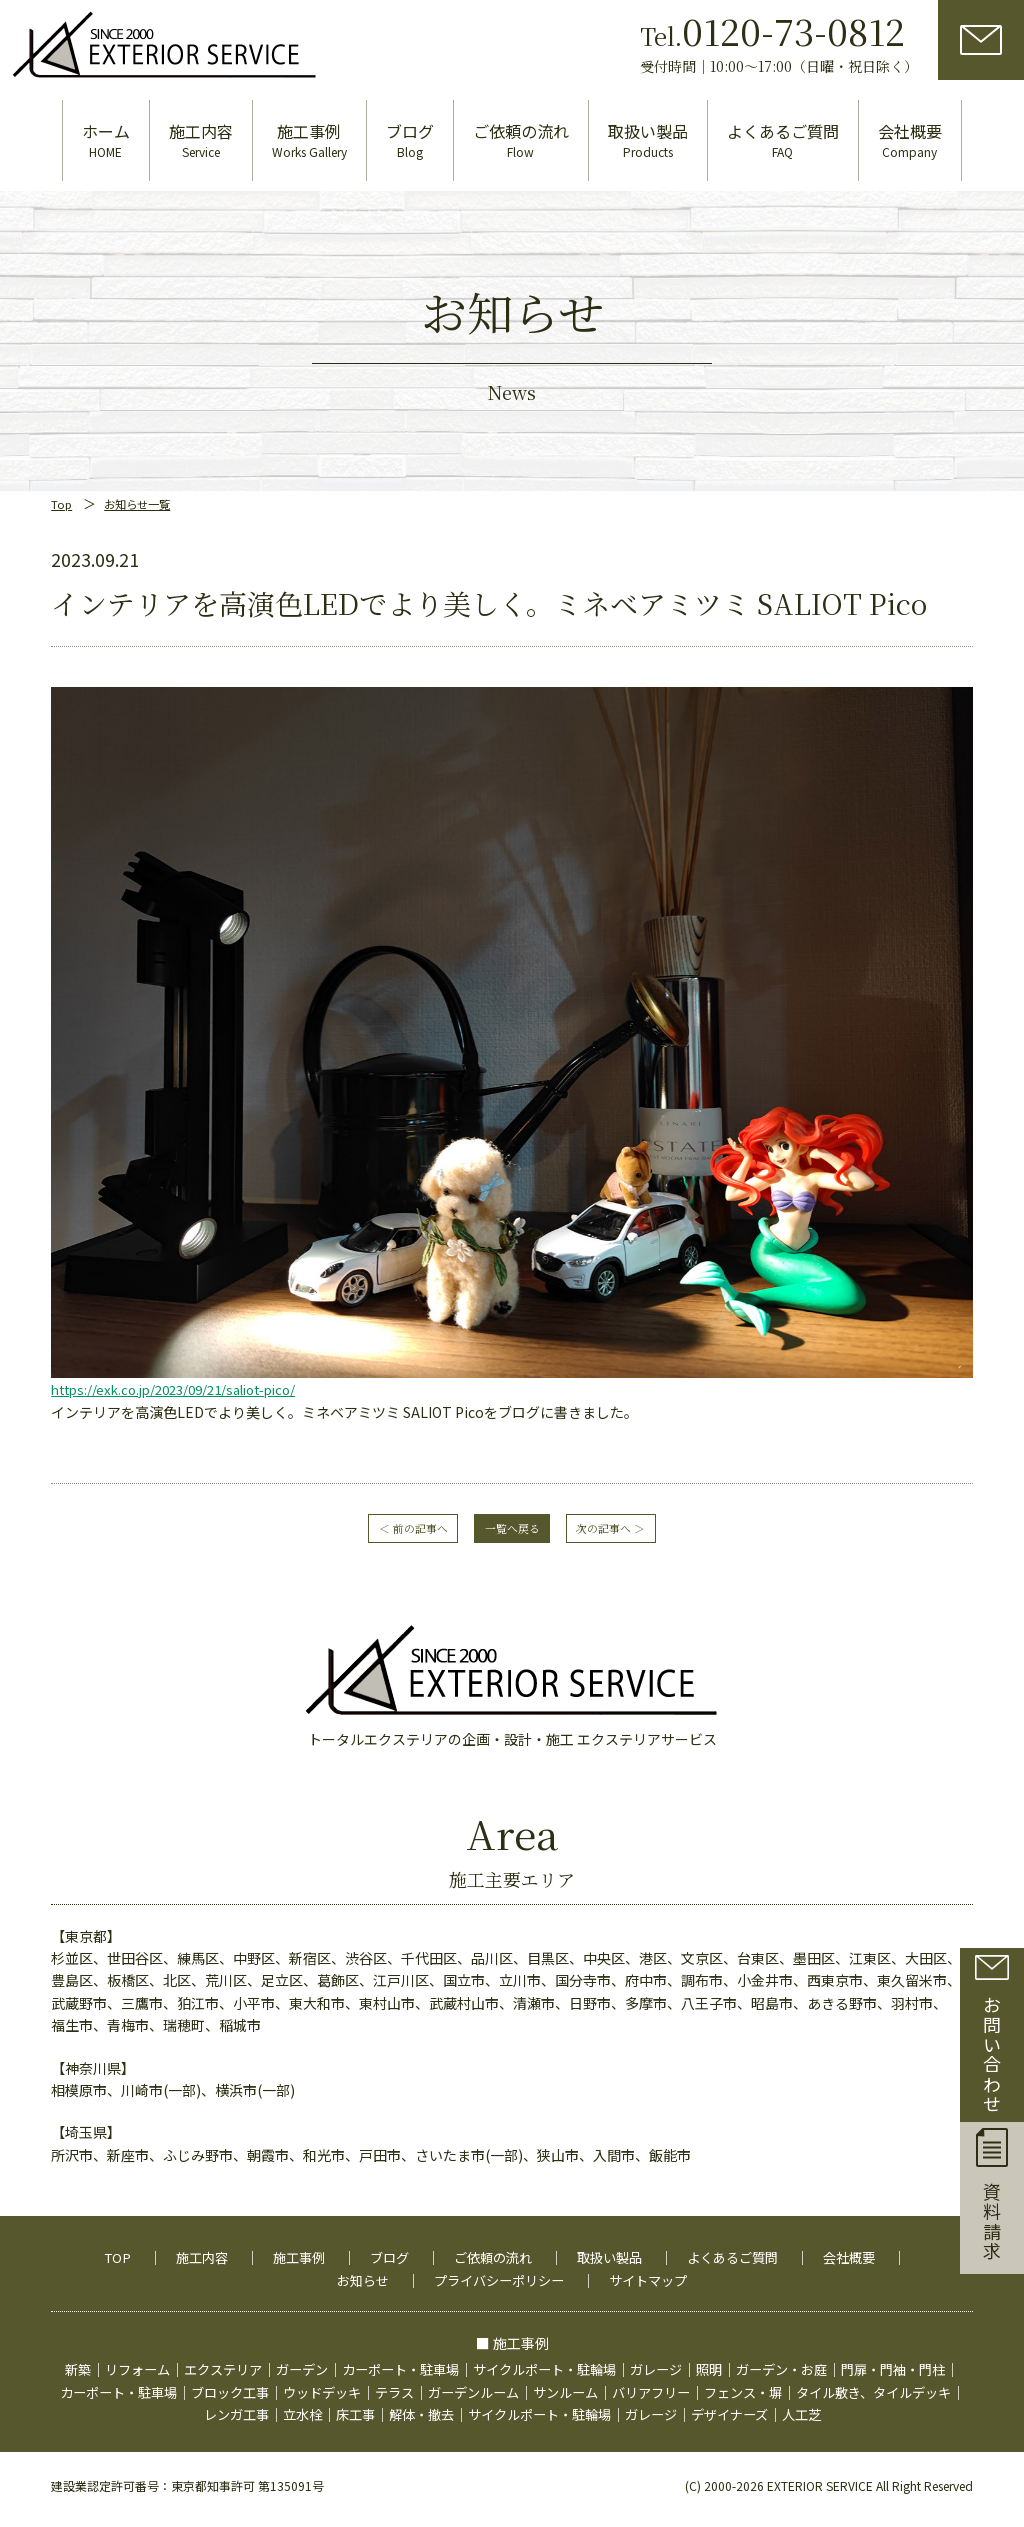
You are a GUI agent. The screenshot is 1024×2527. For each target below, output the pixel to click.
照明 (785, 2354)
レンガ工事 (309, 2398)
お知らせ (406, 2264)
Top (62, 482)
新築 (113, 2354)
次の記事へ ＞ (639, 1510)
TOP (151, 2241)
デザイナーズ (833, 2398)
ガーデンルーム (624, 2376)
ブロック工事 (365, 2376)
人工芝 (910, 2398)
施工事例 (340, 2241)
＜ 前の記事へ (385, 1510)
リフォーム (176, 2354)
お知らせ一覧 (144, 482)
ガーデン (351, 2354)
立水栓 (379, 2398)
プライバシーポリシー (549, 2264)
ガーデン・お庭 (862, 2354)
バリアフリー (813, 2376)
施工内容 (239, 2241)
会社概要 (305, 2264)
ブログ (434, 2241)
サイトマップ (706, 2264)
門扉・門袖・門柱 (113, 2376)
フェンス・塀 (911, 2376)
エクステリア (267, 2354)
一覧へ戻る (512, 1510)
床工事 (435, 2398)
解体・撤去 (505, 2398)
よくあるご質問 (793, 2241)
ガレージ (729, 2354)
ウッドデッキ (463, 2376)
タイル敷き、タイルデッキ (176, 2398)
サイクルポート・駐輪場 (610, 2354)
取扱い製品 (664, 2241)
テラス (540, 2376)
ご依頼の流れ (542, 2241)
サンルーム (722, 2376)
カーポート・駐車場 (456, 2354)
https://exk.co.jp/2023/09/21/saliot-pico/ (185, 1369)
